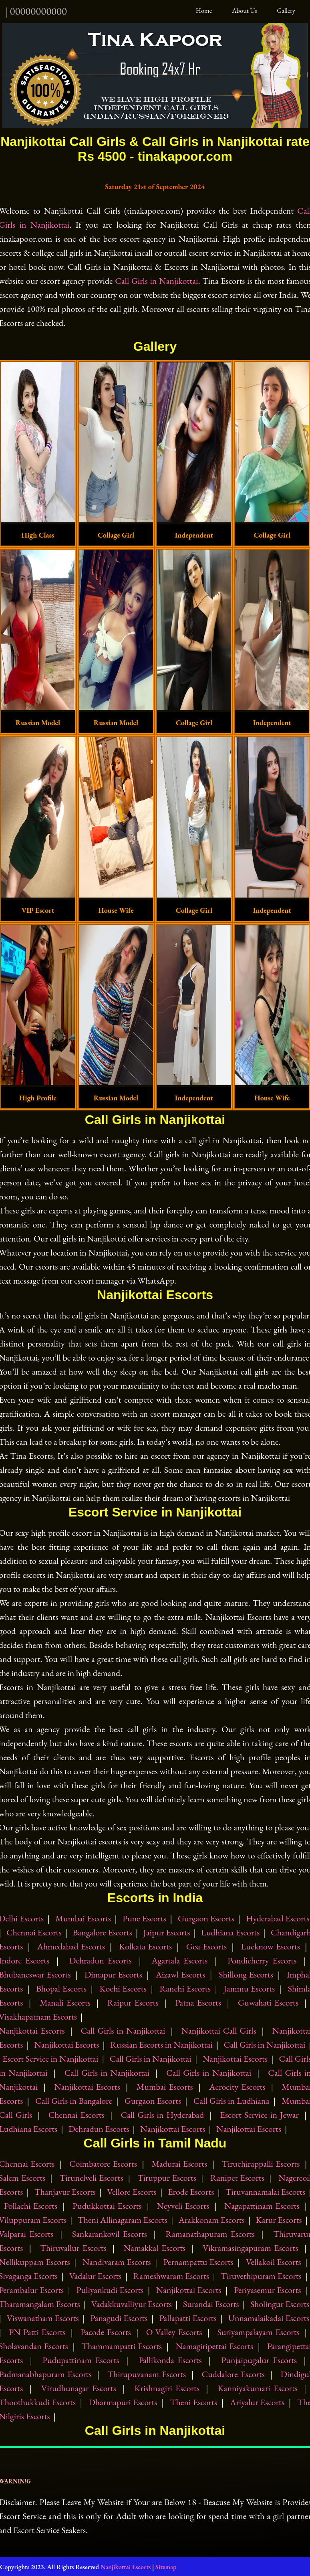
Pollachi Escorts (30, 2205)
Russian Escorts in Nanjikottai (161, 2044)
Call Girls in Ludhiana (231, 2100)
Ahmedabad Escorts (71, 1946)
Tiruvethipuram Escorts (261, 2275)
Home (205, 10)
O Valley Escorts (174, 2331)
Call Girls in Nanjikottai (156, 280)
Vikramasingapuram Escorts (250, 2247)
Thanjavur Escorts (65, 2191)
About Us (245, 10)
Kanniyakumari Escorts (258, 2388)
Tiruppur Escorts (166, 2177)
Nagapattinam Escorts (262, 2205)
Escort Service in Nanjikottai (50, 2058)
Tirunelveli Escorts (91, 2177)
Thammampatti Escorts (122, 2346)
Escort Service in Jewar (259, 2114)
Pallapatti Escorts (188, 2317)
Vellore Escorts (131, 2191)
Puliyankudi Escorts (110, 2289)
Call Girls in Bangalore (73, 2100)
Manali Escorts (65, 2002)
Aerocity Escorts (237, 2086)
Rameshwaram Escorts (171, 2275)
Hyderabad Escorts (278, 1918)
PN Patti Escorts (37, 2331)
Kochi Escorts (122, 1988)
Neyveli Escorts (183, 2205)
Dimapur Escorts (113, 1974)
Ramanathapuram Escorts (209, 2233)
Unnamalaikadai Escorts (269, 2317)
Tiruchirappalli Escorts (261, 2163)
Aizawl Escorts (180, 1974)
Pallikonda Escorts (170, 2360)
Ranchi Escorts (184, 1988)
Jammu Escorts (249, 1988)
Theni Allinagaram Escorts (122, 2219)
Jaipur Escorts (166, 1932)
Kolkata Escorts (145, 1946)
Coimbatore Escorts (103, 2163)
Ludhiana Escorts (230, 1932)
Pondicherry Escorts (261, 1960)
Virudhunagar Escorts (78, 2388)
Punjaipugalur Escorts (259, 2360)
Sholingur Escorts (280, 2303)
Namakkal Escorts (155, 2247)
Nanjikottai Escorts (66, 2044)
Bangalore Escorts (102, 1932)
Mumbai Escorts (83, 1918)
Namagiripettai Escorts (214, 2346)
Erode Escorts (191, 2191)
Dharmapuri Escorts (123, 2402)
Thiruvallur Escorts (73, 2247)
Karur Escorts (279, 2219)
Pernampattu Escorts (198, 2261)
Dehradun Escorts (100, 1960)
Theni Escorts (193, 2402)
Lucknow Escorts (270, 1946)
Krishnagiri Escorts (167, 2388)
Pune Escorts (144, 1918)
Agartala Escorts (180, 1960)
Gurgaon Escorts (206, 1918)
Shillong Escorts (246, 1974)
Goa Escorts (206, 1946)
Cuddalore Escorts (233, 2374)
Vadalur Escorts (95, 2275)
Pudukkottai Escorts (107, 2205)
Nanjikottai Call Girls (218, 2030)
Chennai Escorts (34, 1932)
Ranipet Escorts (237, 2177)
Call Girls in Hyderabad (162, 2114)
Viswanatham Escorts (43, 2317)
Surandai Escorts (211, 2303)
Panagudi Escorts (119, 2317)
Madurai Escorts (179, 2163)
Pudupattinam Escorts (80, 2360)
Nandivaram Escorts (117, 2261)
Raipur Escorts (133, 2002)
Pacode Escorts (106, 2331)
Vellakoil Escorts (273, 2261)
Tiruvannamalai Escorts (265, 2191)
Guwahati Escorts (268, 2002)
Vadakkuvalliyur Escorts (131, 2303)
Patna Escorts (198, 2002)
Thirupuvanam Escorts (146, 2374)
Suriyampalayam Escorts (258, 2331)
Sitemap (166, 2566)
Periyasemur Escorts (267, 2289)
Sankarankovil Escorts (109, 2233)
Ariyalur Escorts (257, 2402)
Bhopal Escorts (61, 1988)
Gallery (286, 10)
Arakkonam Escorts (212, 2219)
